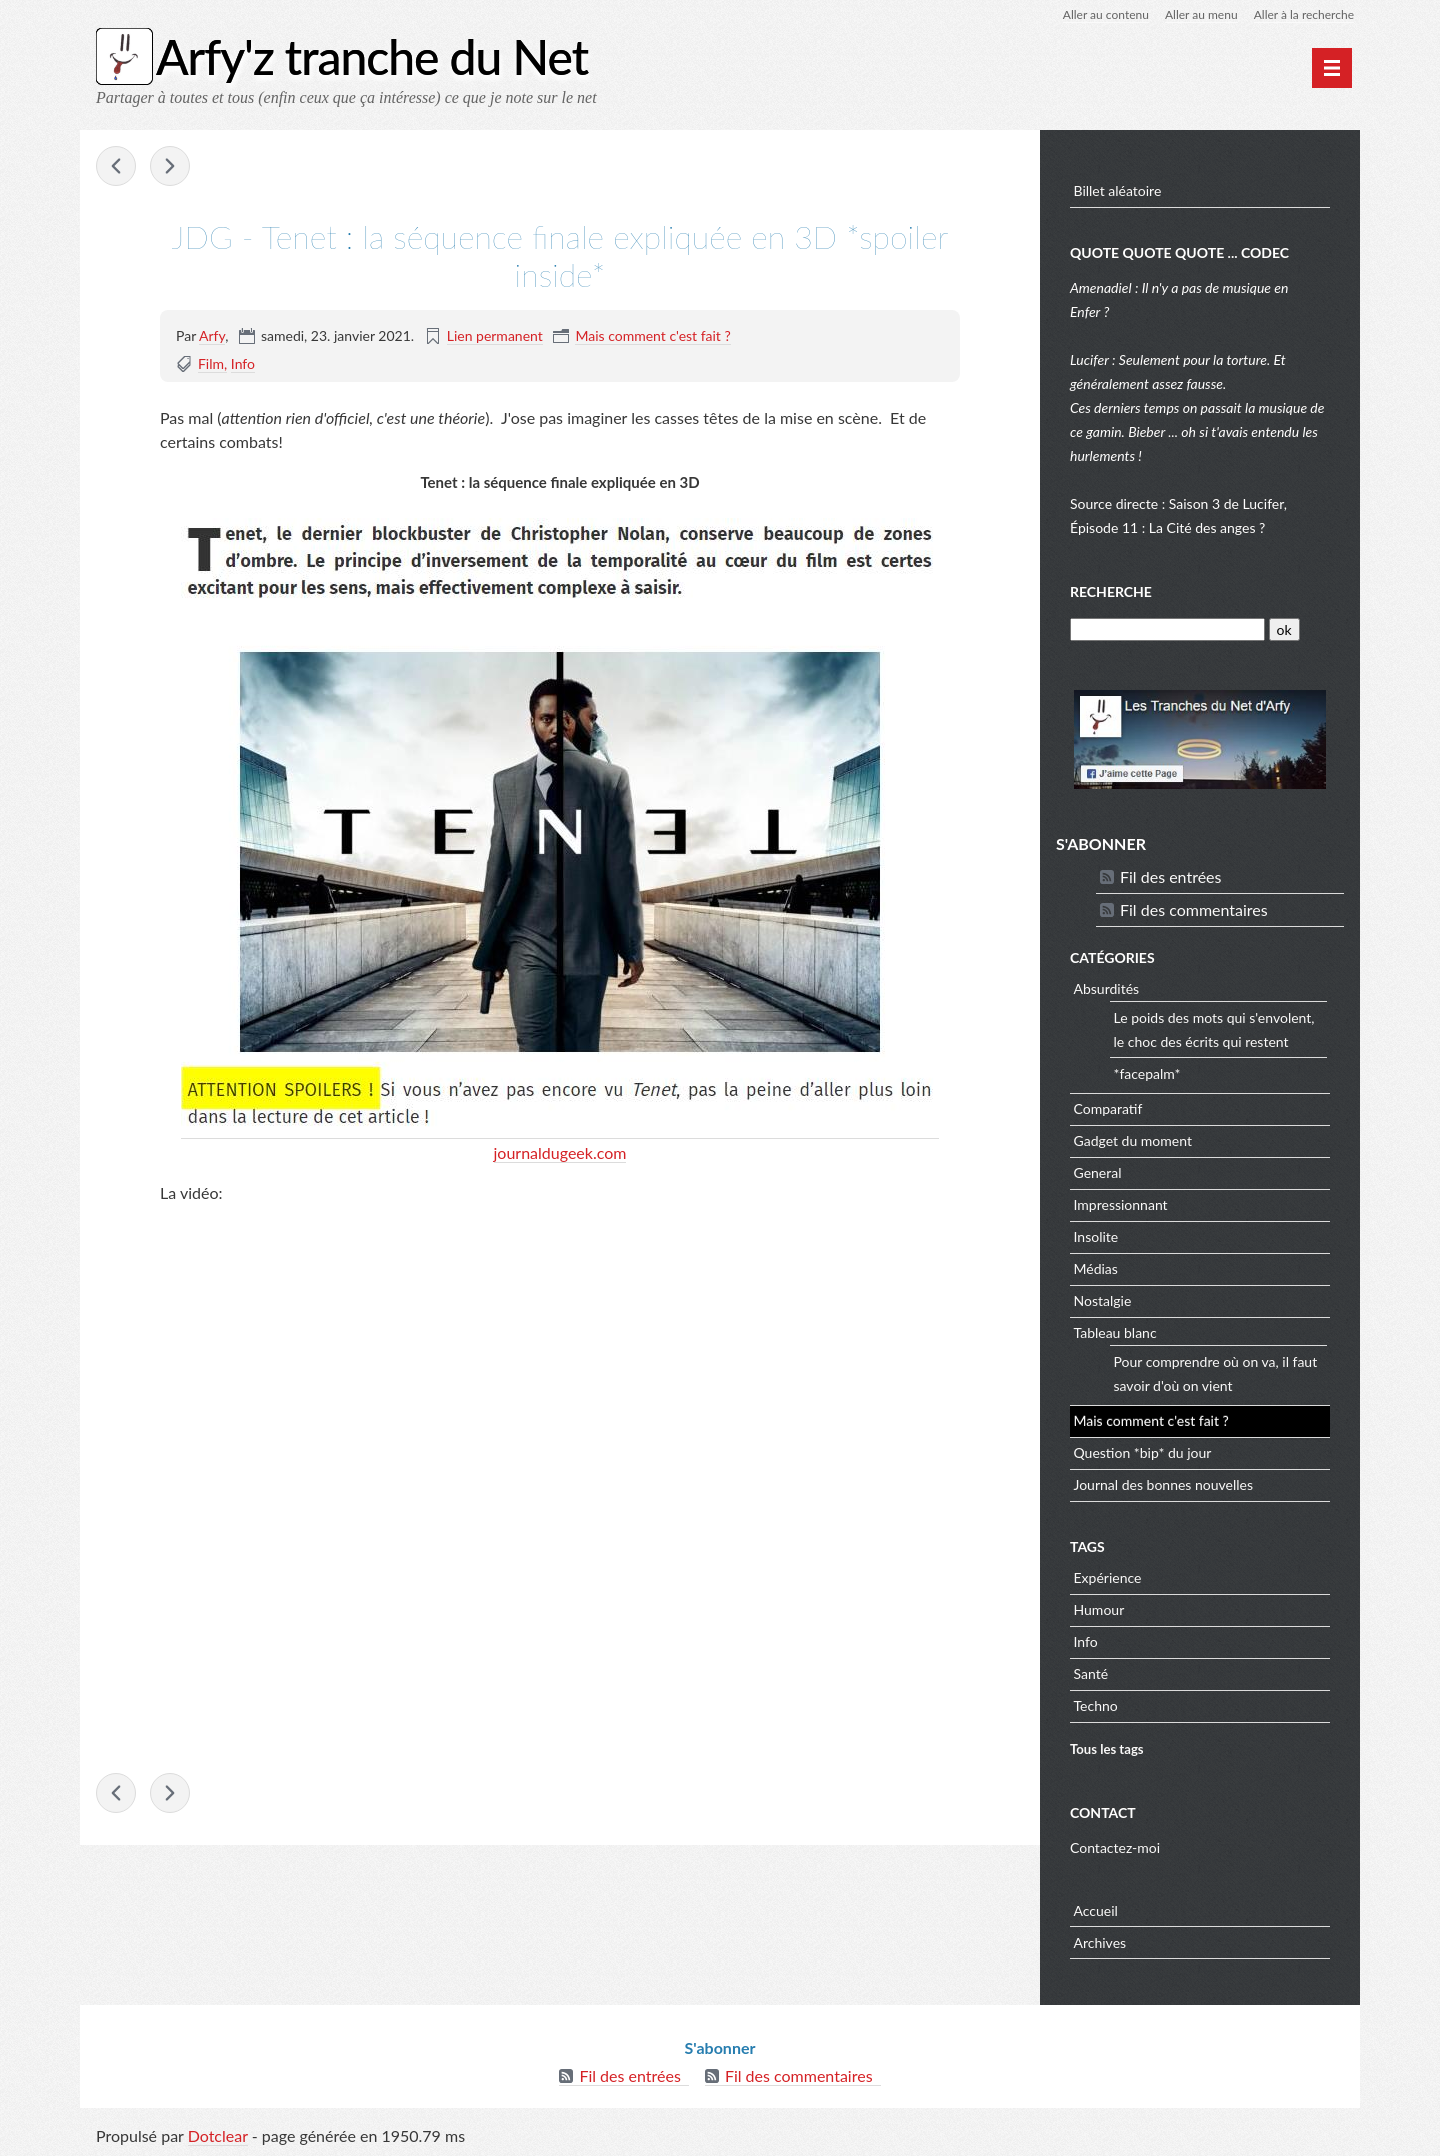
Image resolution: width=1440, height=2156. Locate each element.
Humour (1099, 1609)
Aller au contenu (1106, 14)
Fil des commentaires (1194, 909)
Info (243, 363)
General (1098, 1172)
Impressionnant (1121, 1204)
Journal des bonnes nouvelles (1164, 1484)
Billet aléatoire (1118, 190)
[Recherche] (1167, 629)
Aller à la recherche (1304, 14)
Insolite (1096, 1236)
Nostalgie (1103, 1300)
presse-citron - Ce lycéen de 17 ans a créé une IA (116, 166)
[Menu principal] (1332, 68)
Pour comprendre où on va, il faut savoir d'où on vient (1216, 1373)
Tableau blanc (1115, 1332)
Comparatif (1108, 1108)
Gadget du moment (1133, 1140)
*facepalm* (1147, 1073)
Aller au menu (1201, 14)
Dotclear (218, 2135)
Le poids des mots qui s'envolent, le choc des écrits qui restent (1214, 1029)
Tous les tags (1107, 1749)
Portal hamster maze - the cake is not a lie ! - (170, 166)
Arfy (212, 335)
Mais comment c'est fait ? (652, 335)
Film (211, 363)
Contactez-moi (1115, 1847)
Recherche (1111, 591)
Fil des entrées (1170, 876)
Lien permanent (495, 335)
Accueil (1096, 1910)
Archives (1100, 1942)
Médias (1096, 1268)
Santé (1091, 1673)
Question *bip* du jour (1143, 1452)
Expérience (1108, 1577)
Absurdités (1107, 988)
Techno (1096, 1705)
